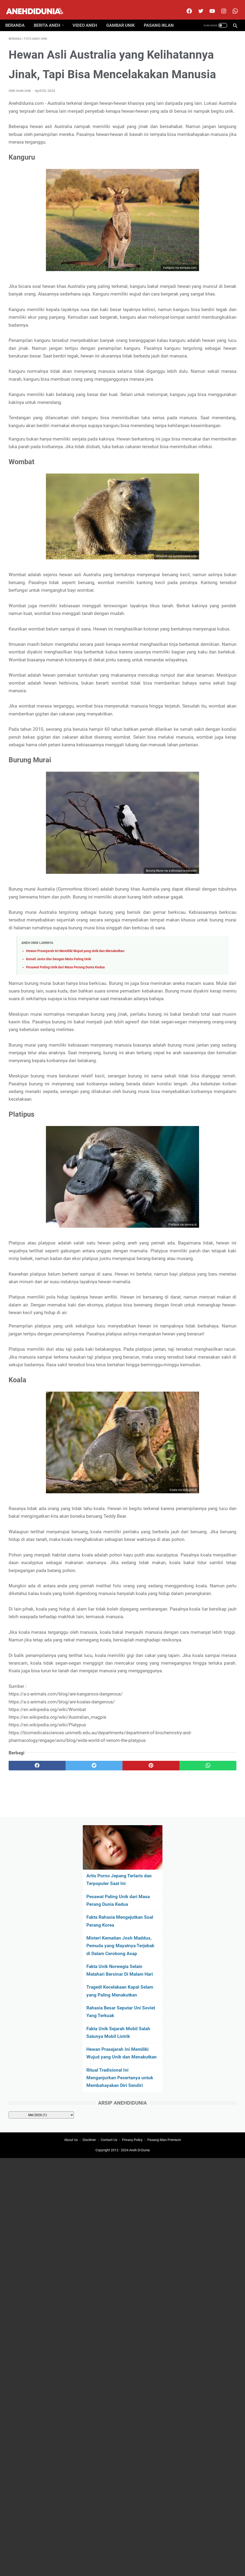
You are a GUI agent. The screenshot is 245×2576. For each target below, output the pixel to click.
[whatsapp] (141, 2108)
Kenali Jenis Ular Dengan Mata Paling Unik (58, 1141)
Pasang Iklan (162, 17)
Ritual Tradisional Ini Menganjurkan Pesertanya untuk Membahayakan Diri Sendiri (202, 345)
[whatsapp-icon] (231, 5)
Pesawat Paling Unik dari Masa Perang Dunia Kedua (65, 1150)
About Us (71, 2159)
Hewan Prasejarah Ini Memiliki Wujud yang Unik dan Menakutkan (75, 1133)
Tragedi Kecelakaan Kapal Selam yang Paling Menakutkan (206, 231)
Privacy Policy (132, 2159)
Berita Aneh (50, 17)
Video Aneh (88, 17)
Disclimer (89, 2159)
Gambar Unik (124, 17)
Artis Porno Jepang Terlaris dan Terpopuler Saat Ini (205, 81)
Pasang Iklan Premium (164, 2159)
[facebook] (185, 5)
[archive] (210, 390)
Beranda (18, 17)
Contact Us (109, 2159)
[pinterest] (103, 2108)
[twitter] (197, 5)
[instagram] (220, 5)
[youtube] (208, 5)
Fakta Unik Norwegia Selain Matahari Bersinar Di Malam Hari (206, 203)
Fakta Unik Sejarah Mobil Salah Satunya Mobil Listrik (207, 280)
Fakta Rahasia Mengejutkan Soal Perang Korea (199, 138)
